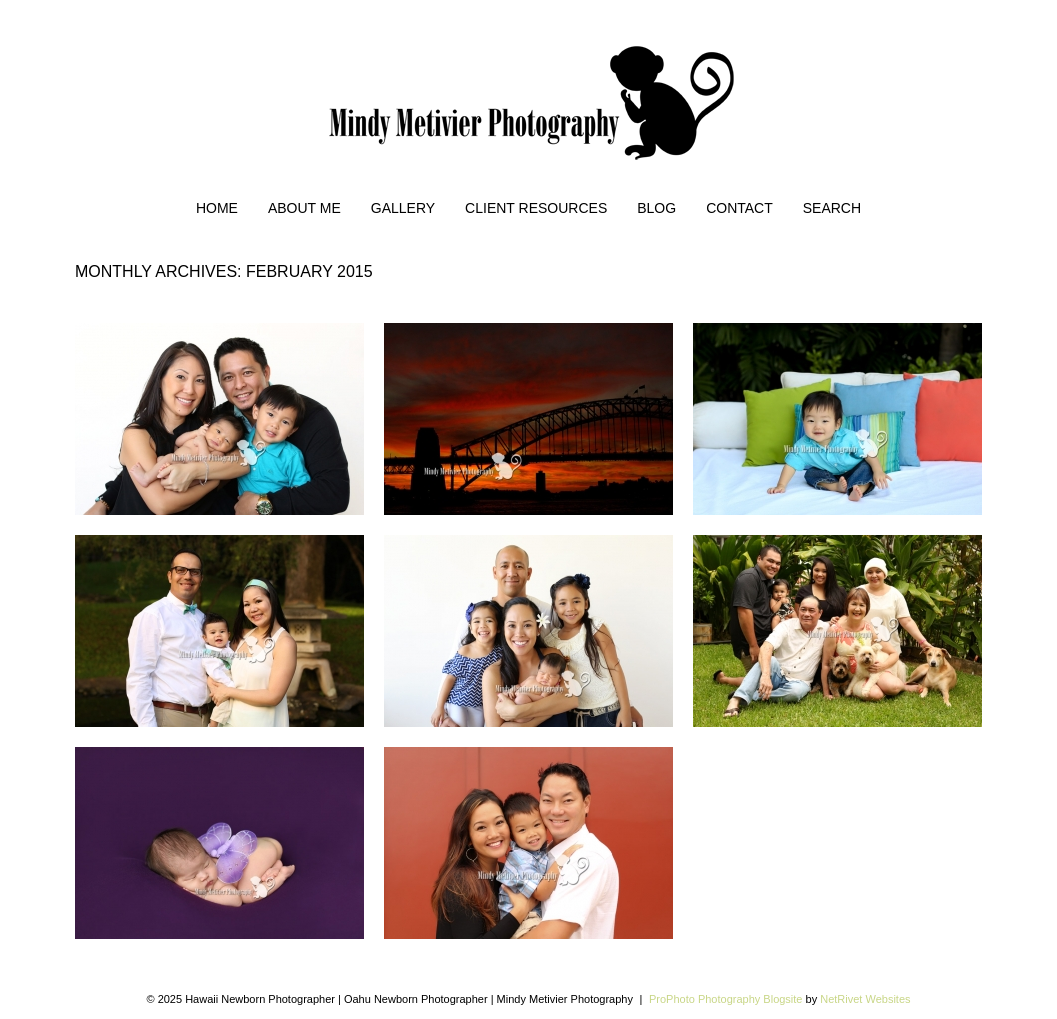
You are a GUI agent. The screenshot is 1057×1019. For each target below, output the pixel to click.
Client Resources (536, 208)
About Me (304, 208)
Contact (739, 208)
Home (217, 208)
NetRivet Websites (865, 999)
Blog (656, 208)
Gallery (403, 208)
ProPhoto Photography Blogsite (726, 999)
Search (832, 208)
